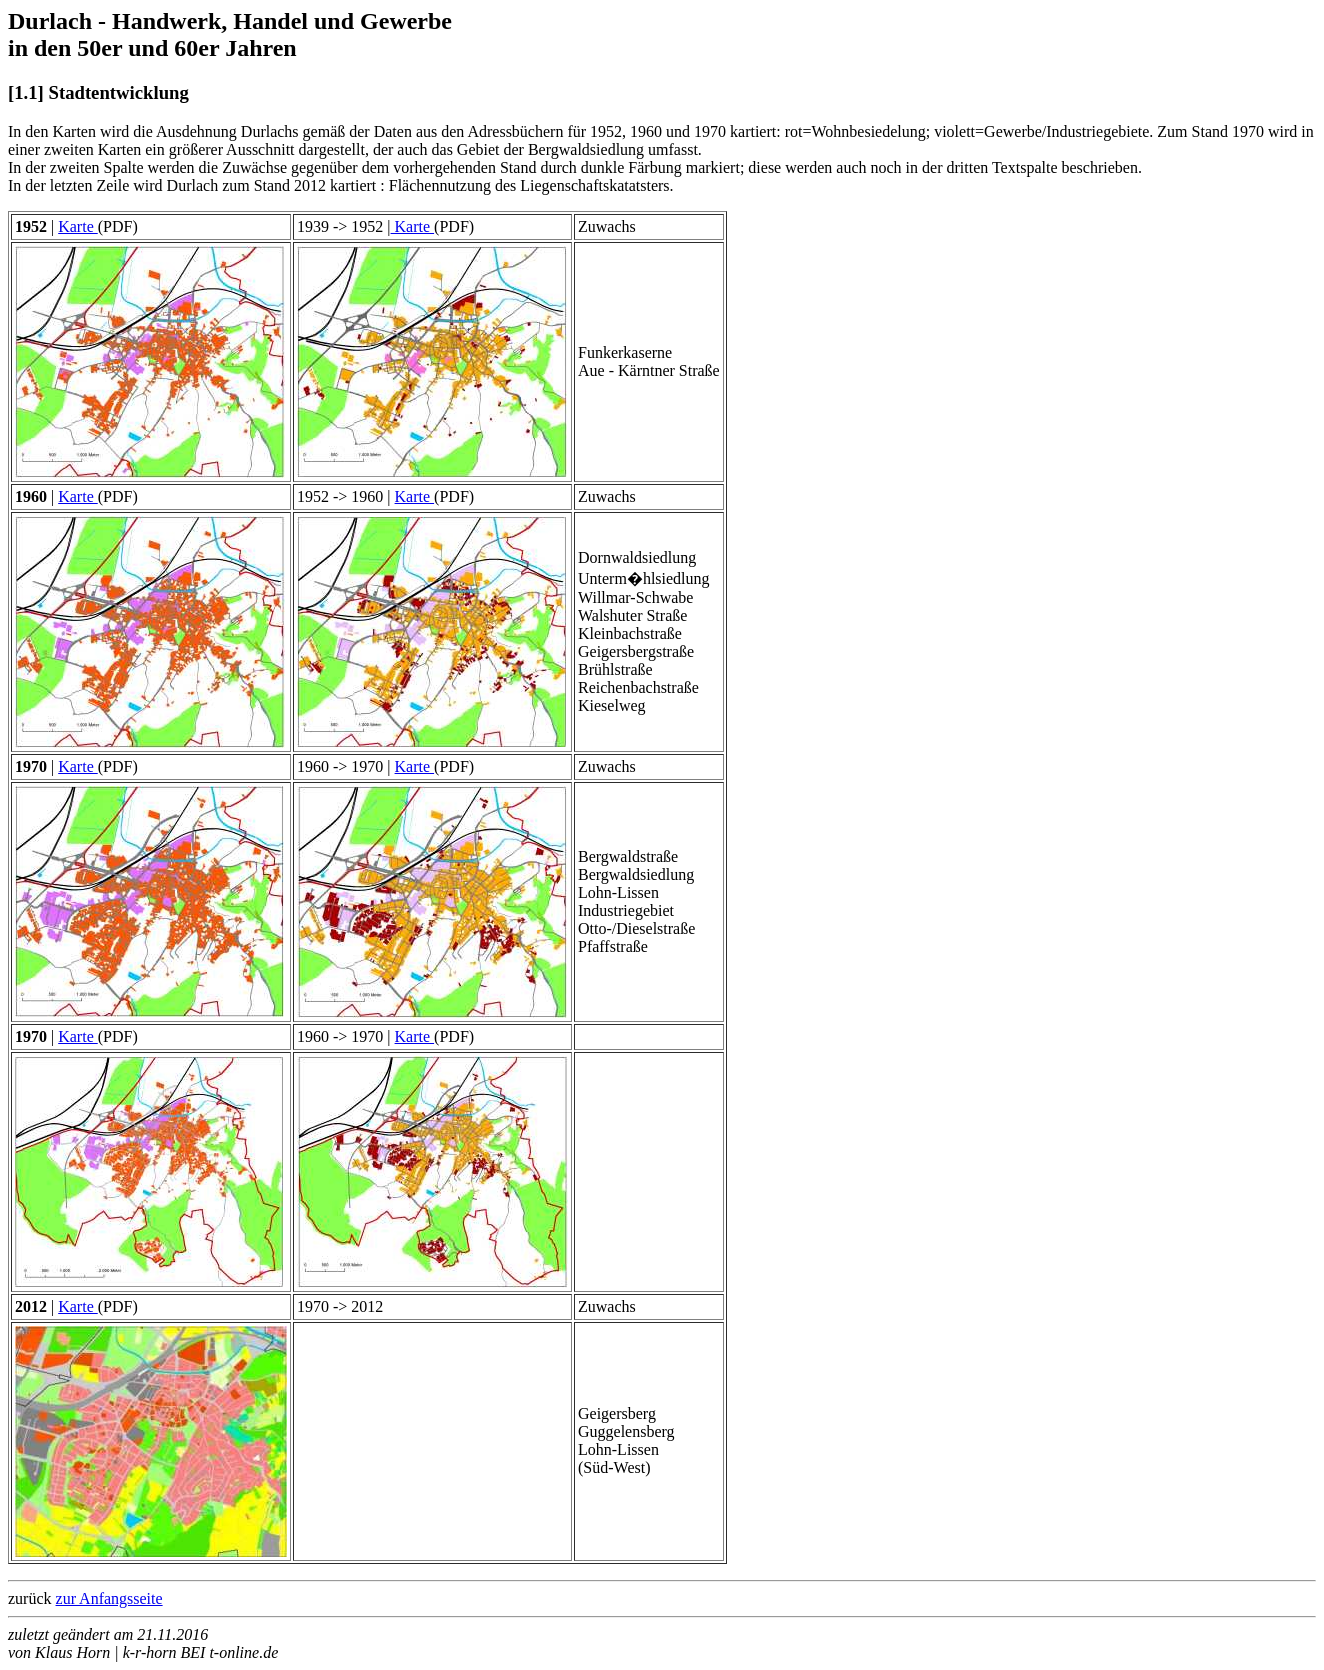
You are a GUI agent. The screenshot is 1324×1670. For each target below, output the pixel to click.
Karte (78, 226)
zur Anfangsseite (109, 1598)
